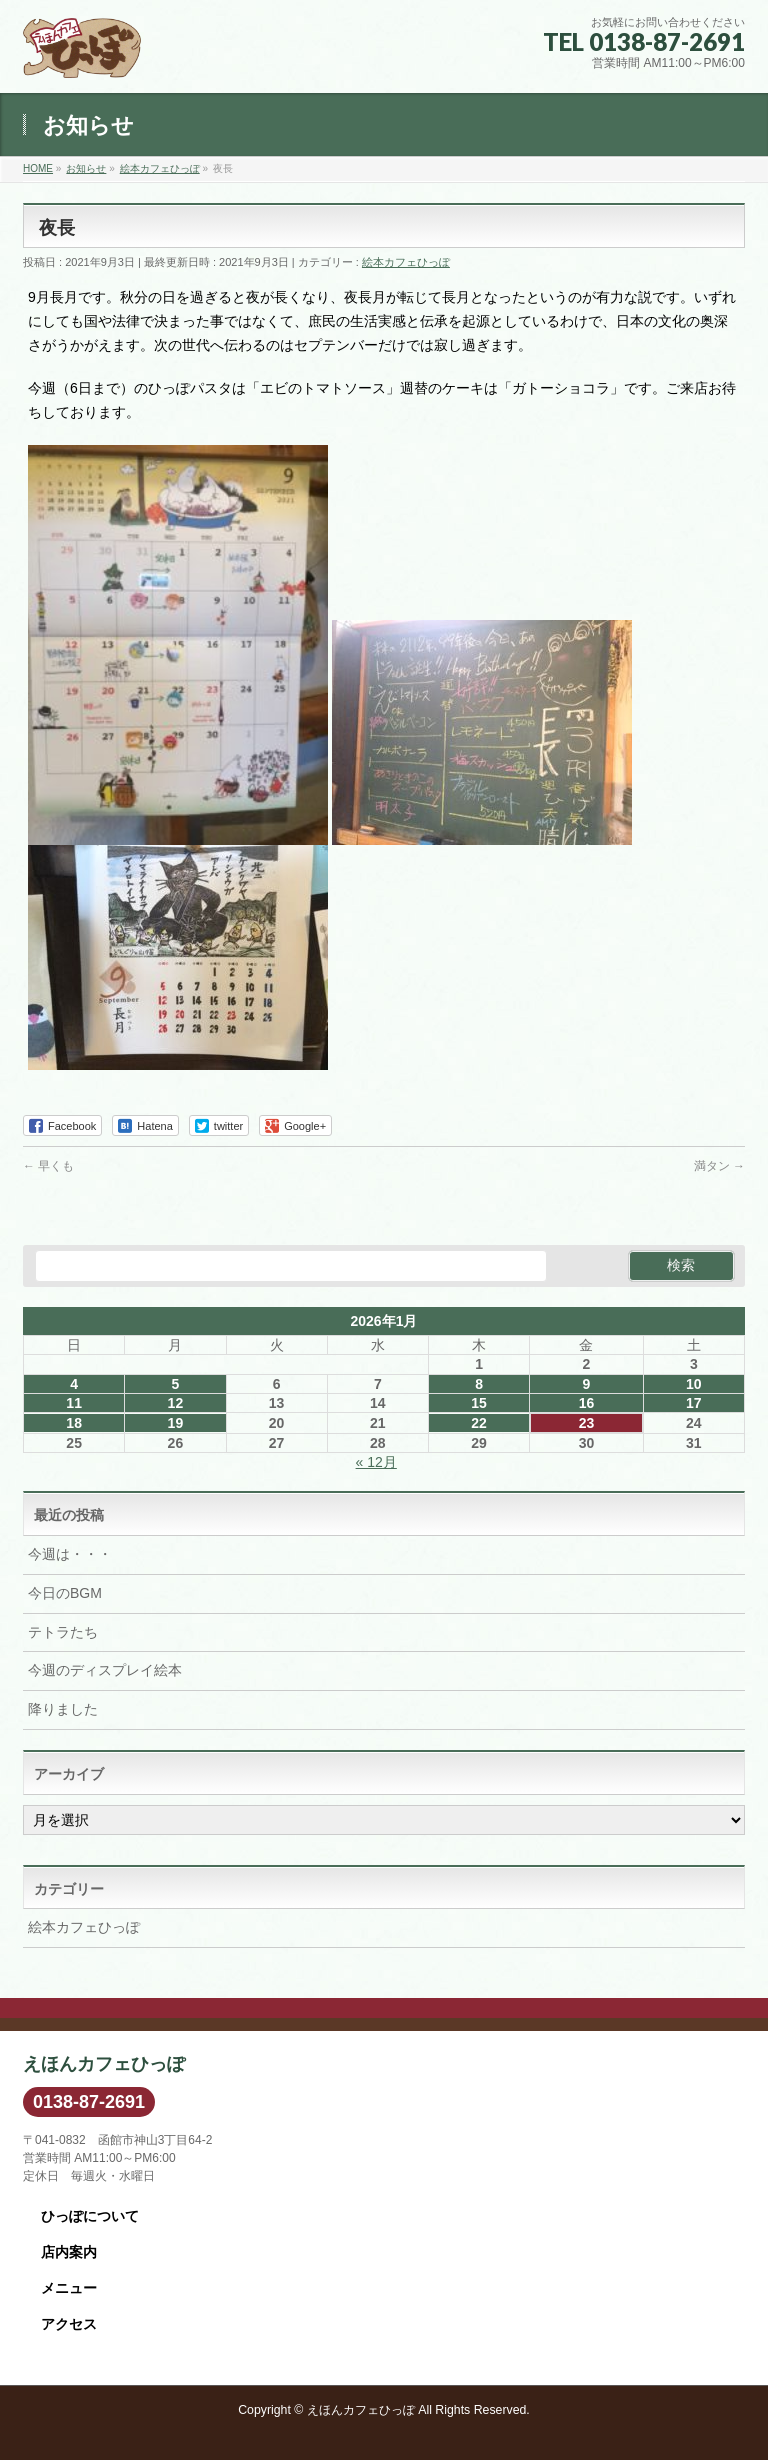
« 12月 (376, 1462)
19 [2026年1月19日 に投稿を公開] (176, 1423)
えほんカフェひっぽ (361, 2410)
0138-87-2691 (89, 2102)
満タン (719, 1166)
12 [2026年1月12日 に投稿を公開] (176, 1403)
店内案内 (69, 2252)
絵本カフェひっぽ (406, 262)
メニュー (69, 2288)
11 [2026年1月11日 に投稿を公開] (74, 1403)
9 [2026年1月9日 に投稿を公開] (587, 1384)
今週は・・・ (70, 1554)
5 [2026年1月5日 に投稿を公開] (175, 1384)
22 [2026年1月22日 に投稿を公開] (479, 1423)
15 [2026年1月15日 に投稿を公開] (479, 1403)
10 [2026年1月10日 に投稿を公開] (694, 1384)
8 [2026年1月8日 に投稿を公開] (479, 1384)
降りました (63, 1709)
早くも (48, 1166)
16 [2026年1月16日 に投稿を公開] (587, 1403)
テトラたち (63, 1632)
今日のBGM (65, 1593)
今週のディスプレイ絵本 (105, 1670)
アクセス (69, 2324)
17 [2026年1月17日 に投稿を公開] (694, 1403)
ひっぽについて (90, 2216)
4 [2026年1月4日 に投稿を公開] (74, 1384)
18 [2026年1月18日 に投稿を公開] (74, 1423)
